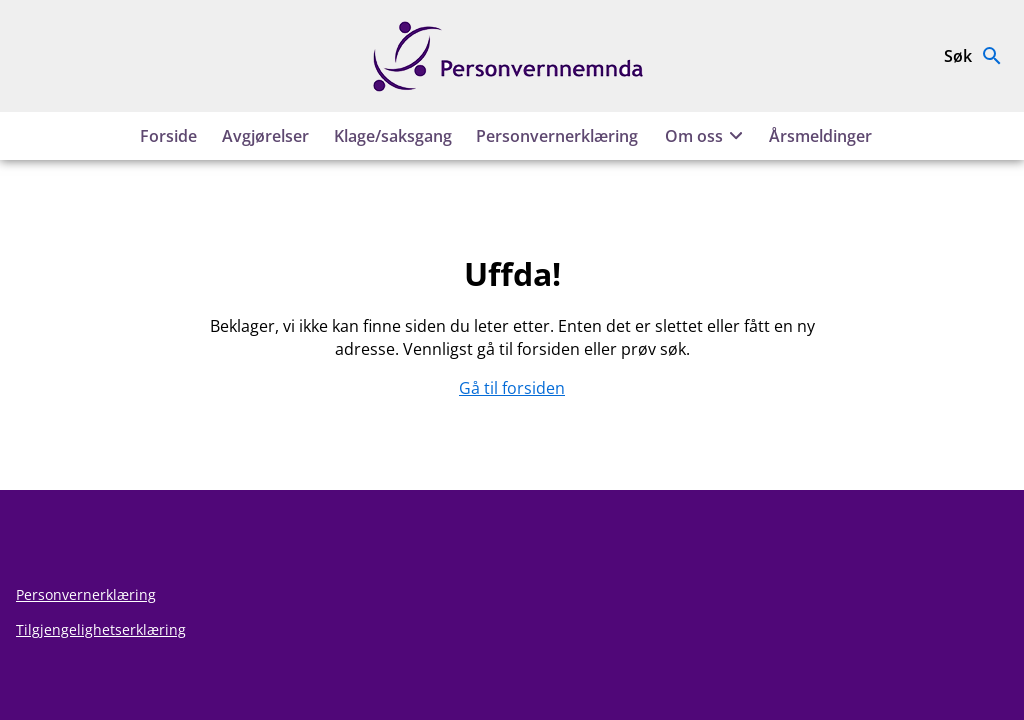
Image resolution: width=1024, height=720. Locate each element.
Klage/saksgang (393, 136)
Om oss (707, 136)
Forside (168, 136)
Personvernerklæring (557, 136)
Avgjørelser (265, 136)
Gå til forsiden (512, 388)
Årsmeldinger (820, 136)
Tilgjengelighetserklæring (101, 629)
